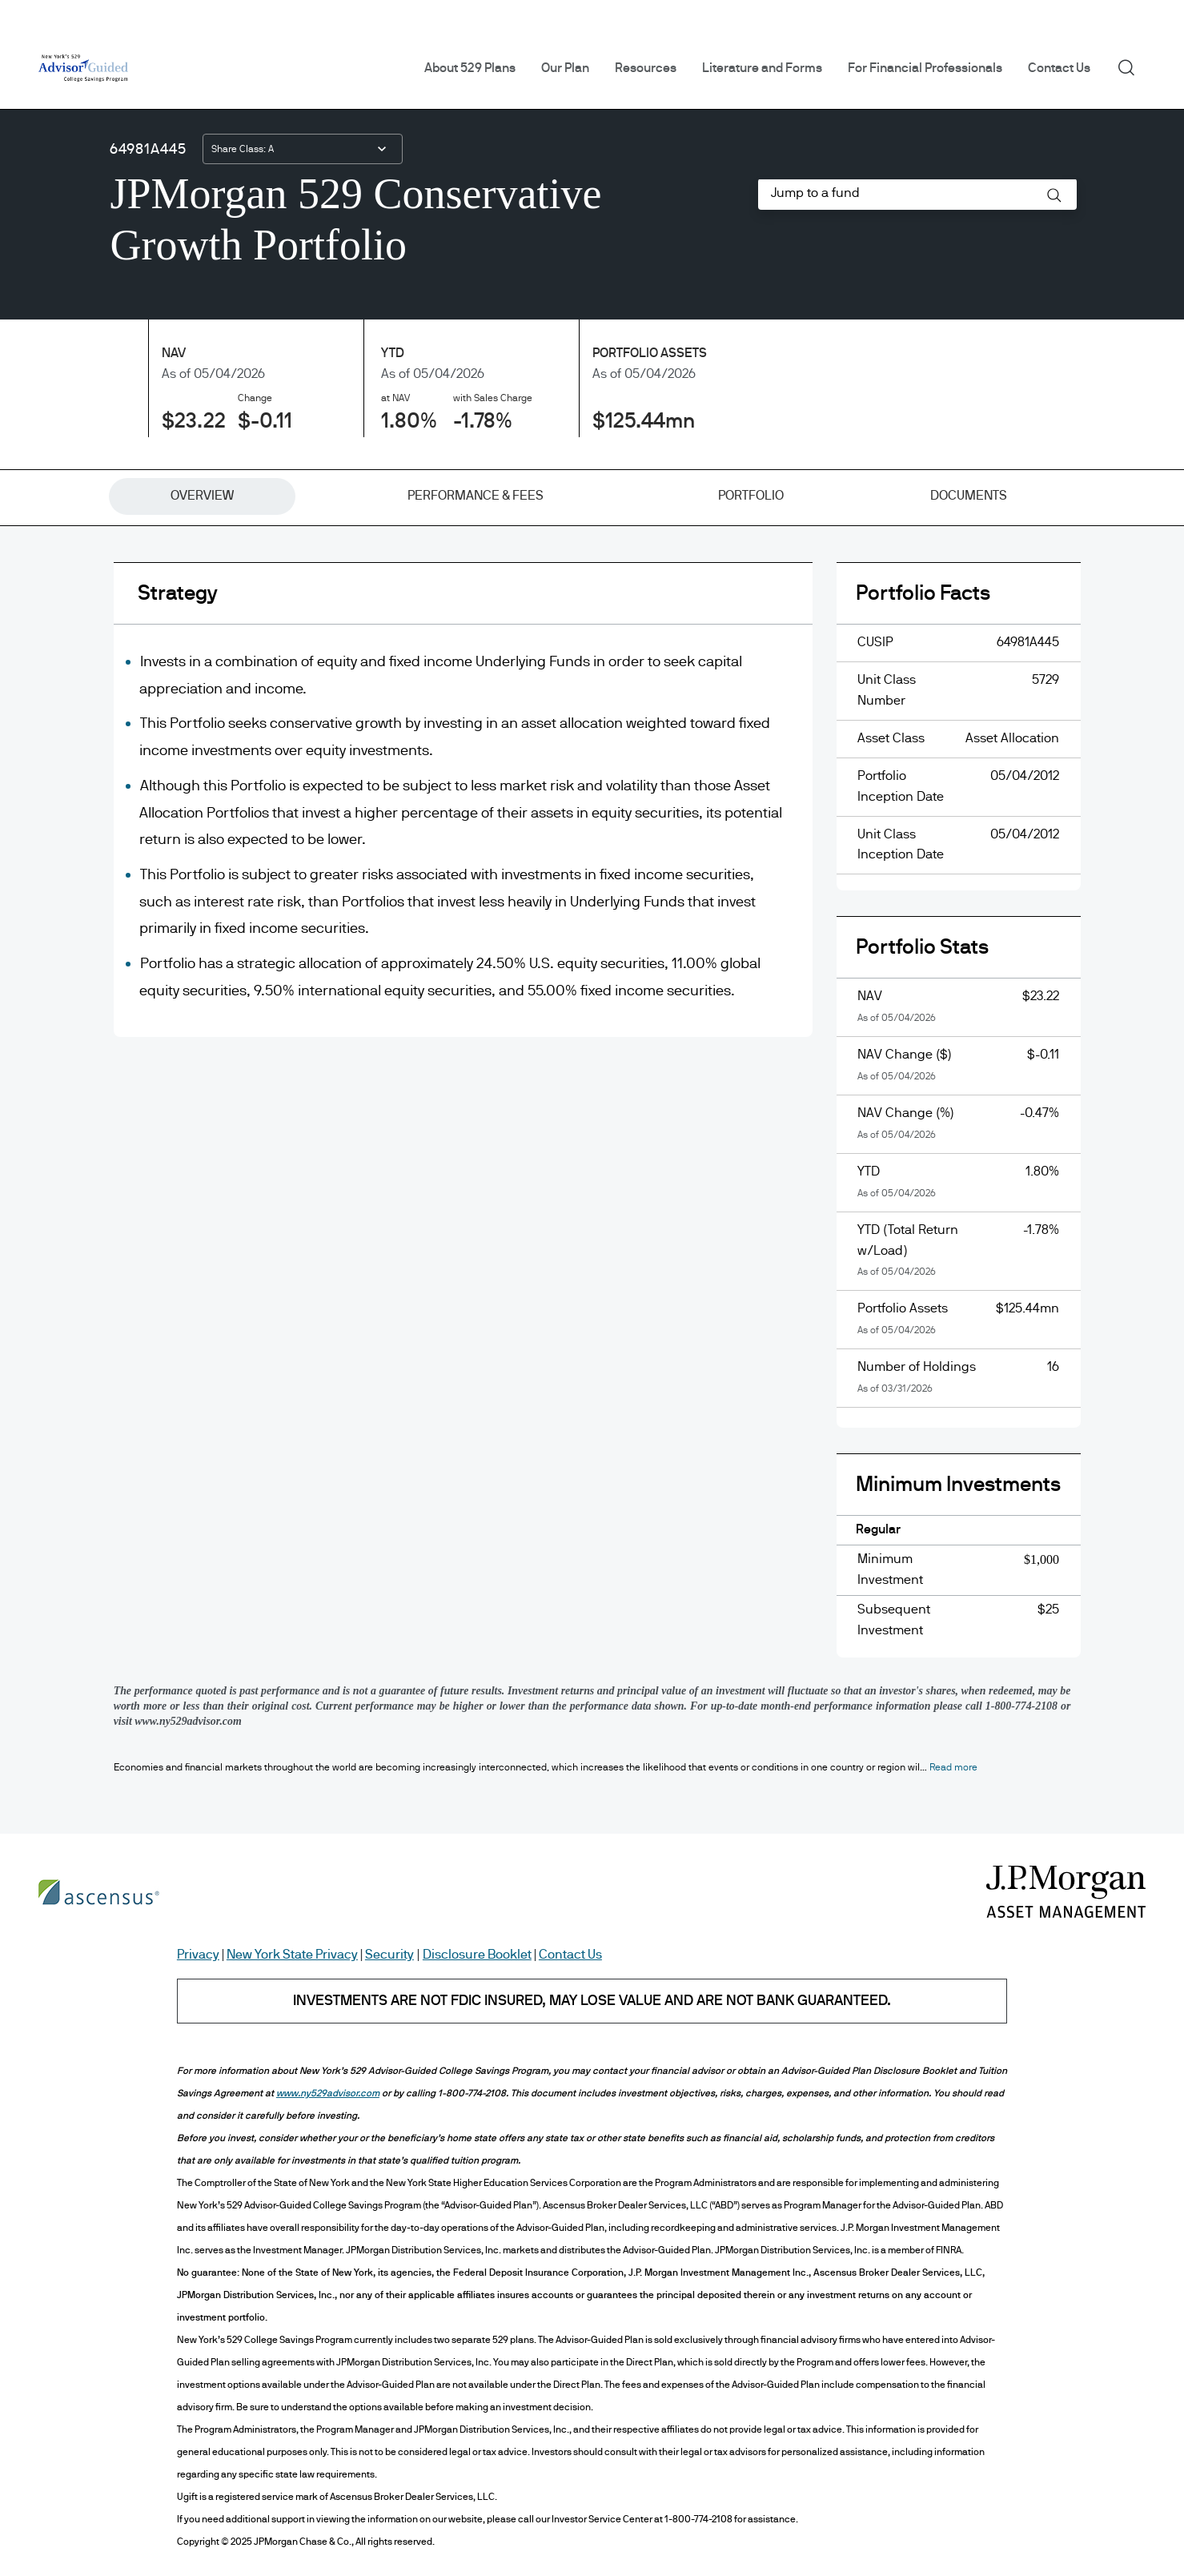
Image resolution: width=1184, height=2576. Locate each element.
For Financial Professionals (925, 68)
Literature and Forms (762, 68)
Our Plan (565, 68)
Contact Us (1059, 68)
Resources (645, 68)
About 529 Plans (470, 68)
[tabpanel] (592, 1122)
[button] (1054, 195)
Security (389, 1954)
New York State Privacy (292, 1954)
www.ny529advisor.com (327, 2093)
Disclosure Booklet (477, 1954)
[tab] (202, 496)
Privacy (198, 1954)
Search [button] (1132, 66)
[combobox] (303, 149)
